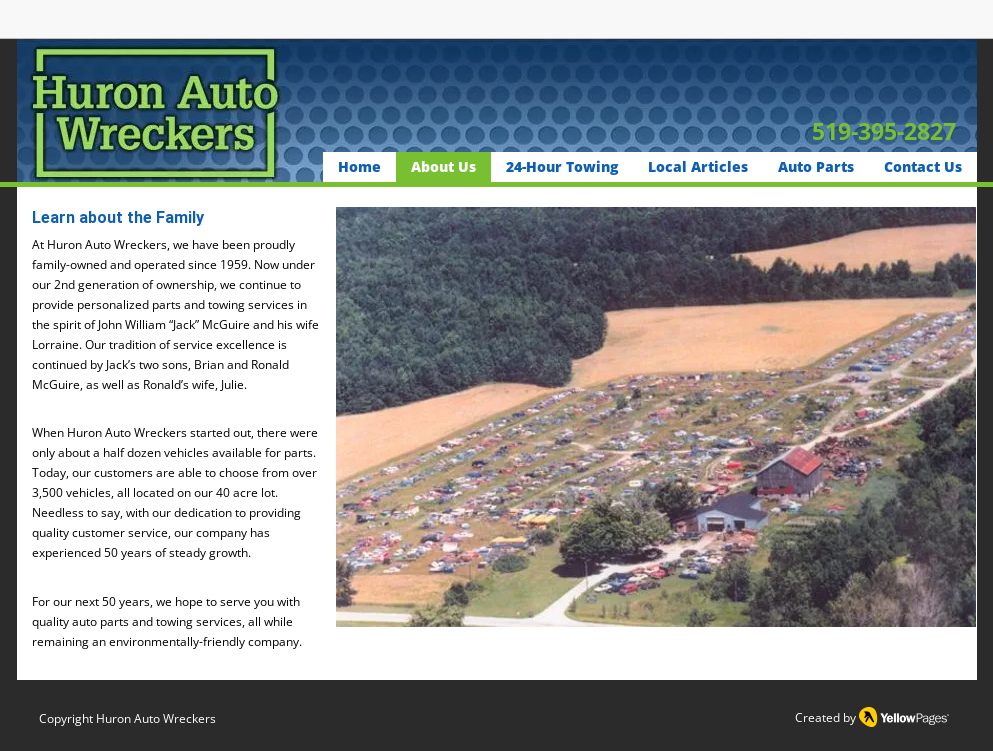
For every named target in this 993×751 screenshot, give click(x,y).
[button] (656, 417)
